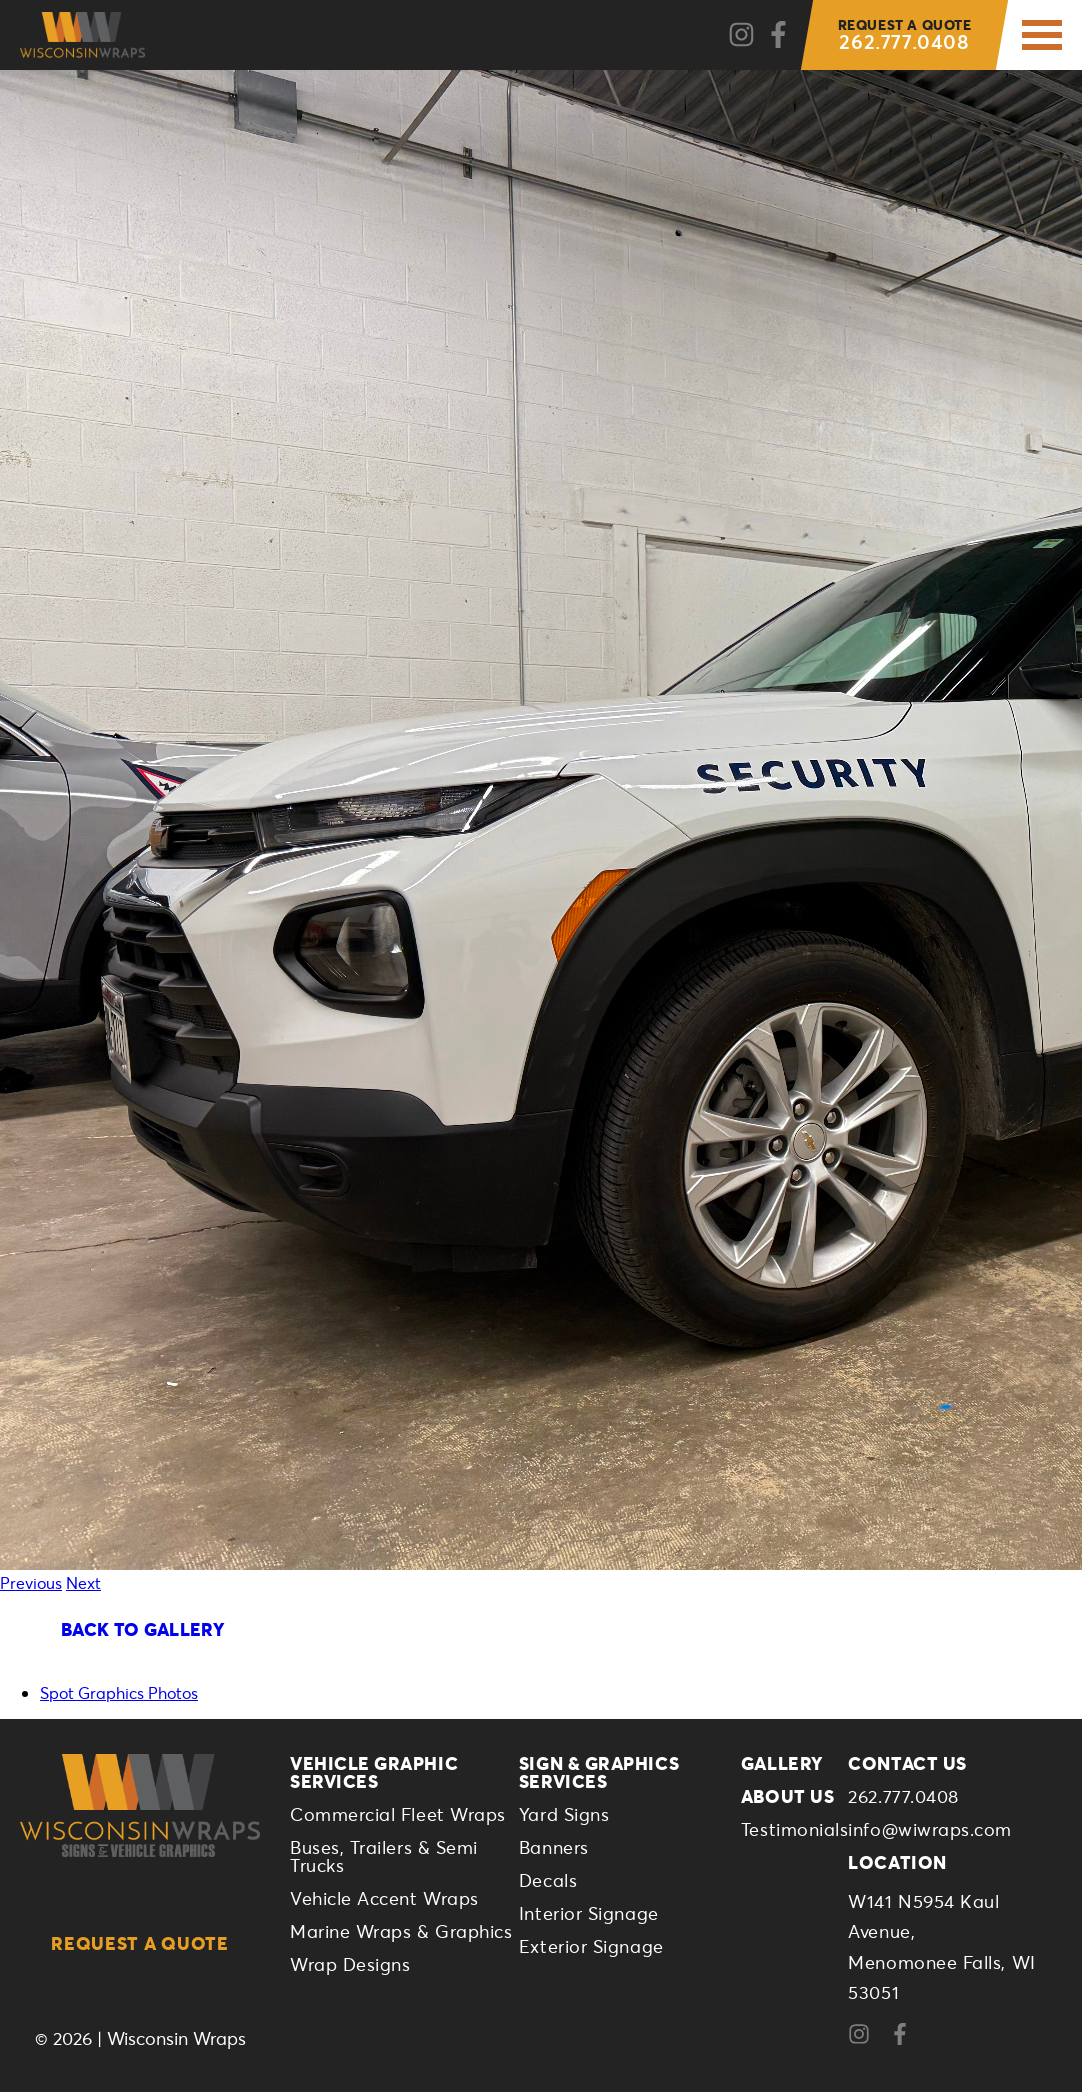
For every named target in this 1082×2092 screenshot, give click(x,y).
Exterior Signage (591, 1946)
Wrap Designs (350, 1964)
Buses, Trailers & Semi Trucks (384, 1856)
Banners (554, 1847)
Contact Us (907, 1763)
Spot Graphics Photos (119, 1692)
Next (83, 1582)
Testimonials (794, 1829)
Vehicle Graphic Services (374, 1772)
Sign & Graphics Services (599, 1772)
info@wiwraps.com (930, 1829)
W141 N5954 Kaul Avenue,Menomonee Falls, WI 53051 (941, 1947)
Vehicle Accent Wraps (384, 1898)
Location (897, 1862)
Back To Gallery (142, 1629)
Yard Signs (564, 1814)
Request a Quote (140, 1943)
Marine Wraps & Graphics (401, 1931)
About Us (787, 1796)
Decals (548, 1880)
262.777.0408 (905, 35)
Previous (31, 1582)
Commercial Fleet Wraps (398, 1814)
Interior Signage (589, 1913)
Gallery (782, 1763)
